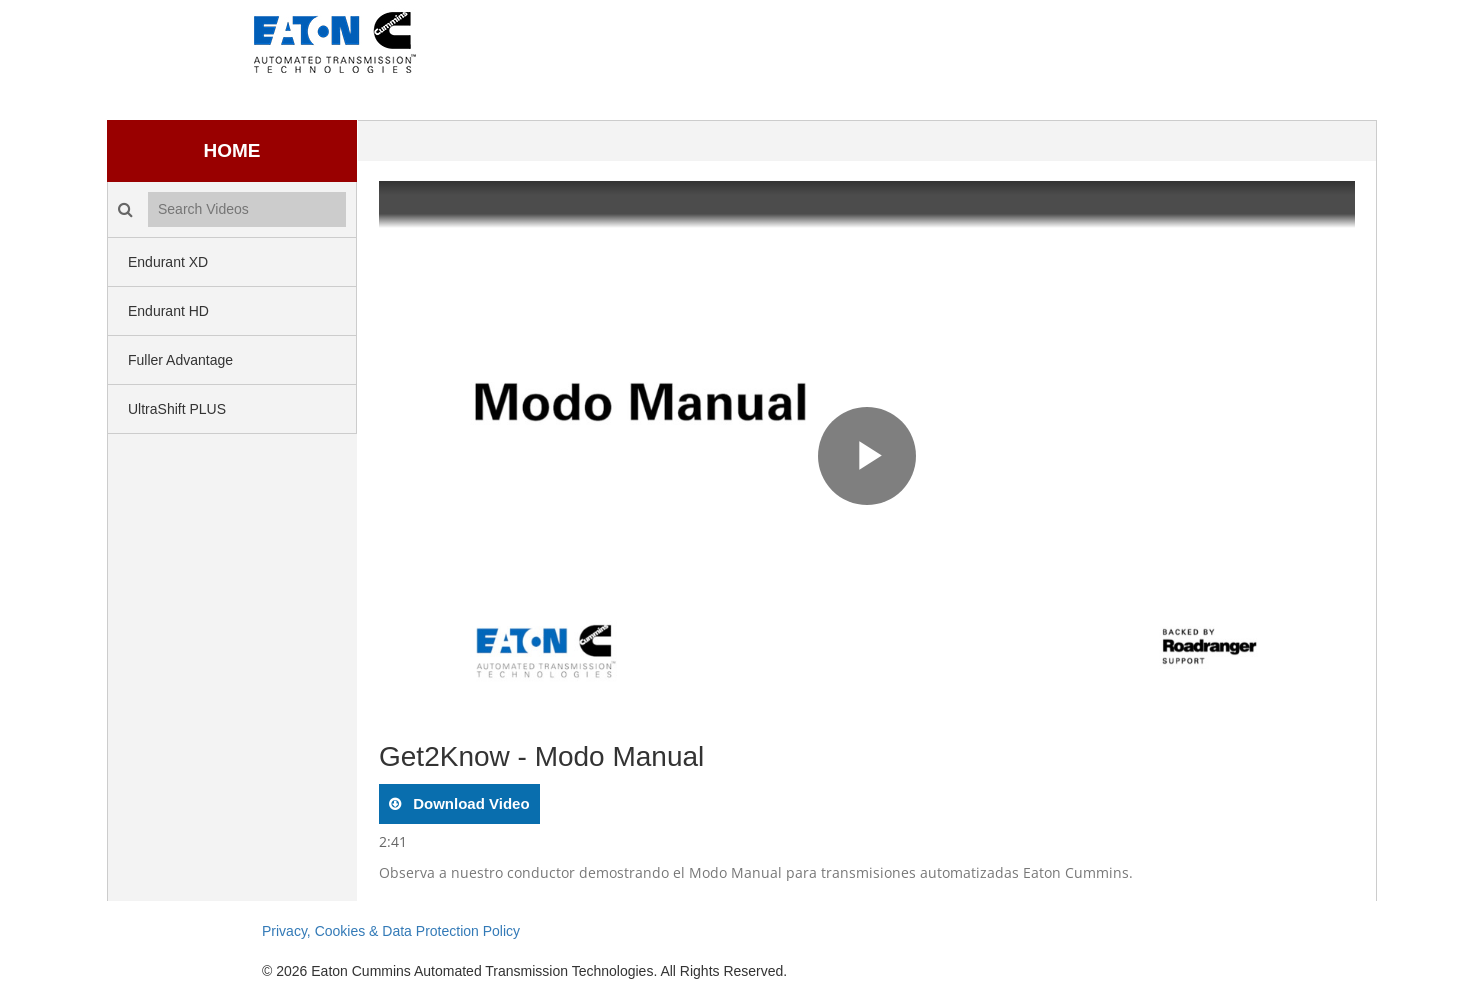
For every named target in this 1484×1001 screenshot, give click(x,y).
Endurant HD (168, 311)
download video (469, 803)
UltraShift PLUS (177, 409)
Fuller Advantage (180, 360)
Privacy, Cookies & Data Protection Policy (391, 931)
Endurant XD (168, 262)
